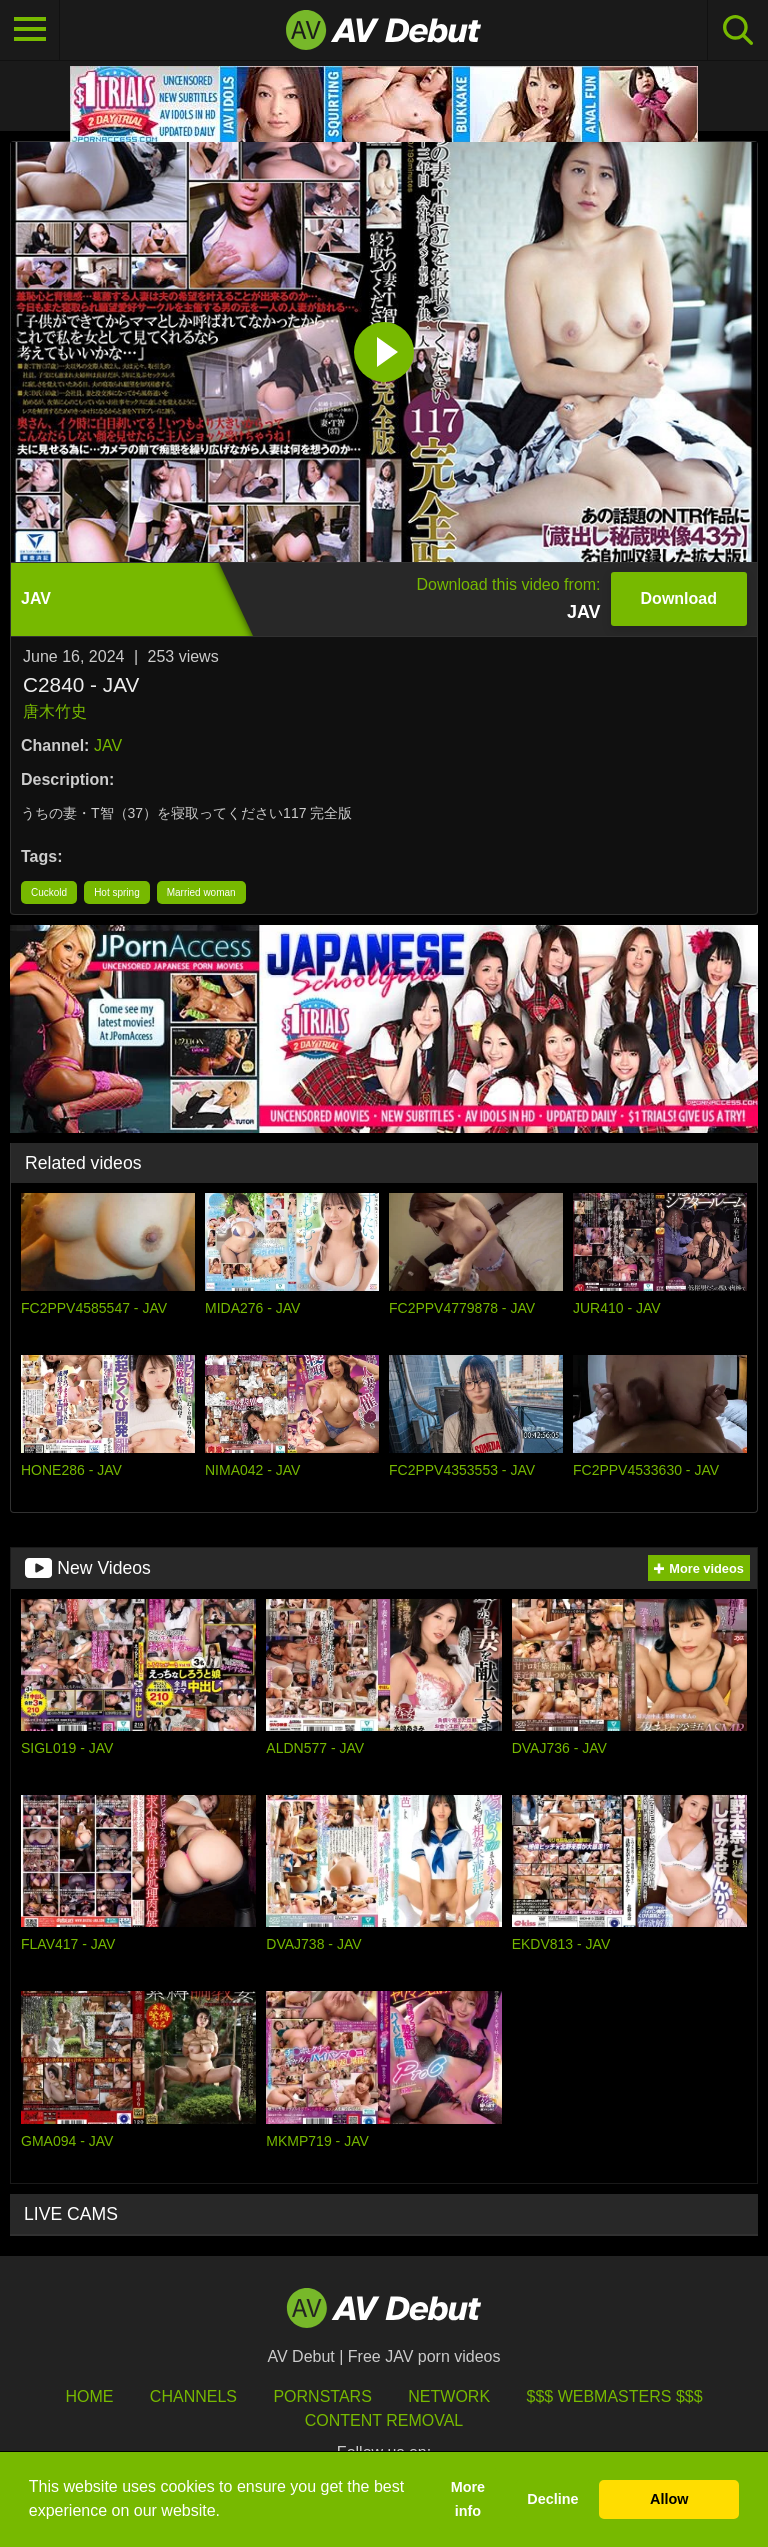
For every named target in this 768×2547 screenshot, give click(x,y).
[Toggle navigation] (30, 30)
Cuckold (49, 892)
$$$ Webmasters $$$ (615, 2396)
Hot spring (117, 892)
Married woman (201, 892)
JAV (108, 745)
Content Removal (384, 2420)
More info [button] (468, 2499)
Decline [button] (552, 2499)
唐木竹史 (55, 711)
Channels (193, 2396)
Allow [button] (669, 2499)
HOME (89, 2396)
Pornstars (322, 2396)
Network (449, 2396)
